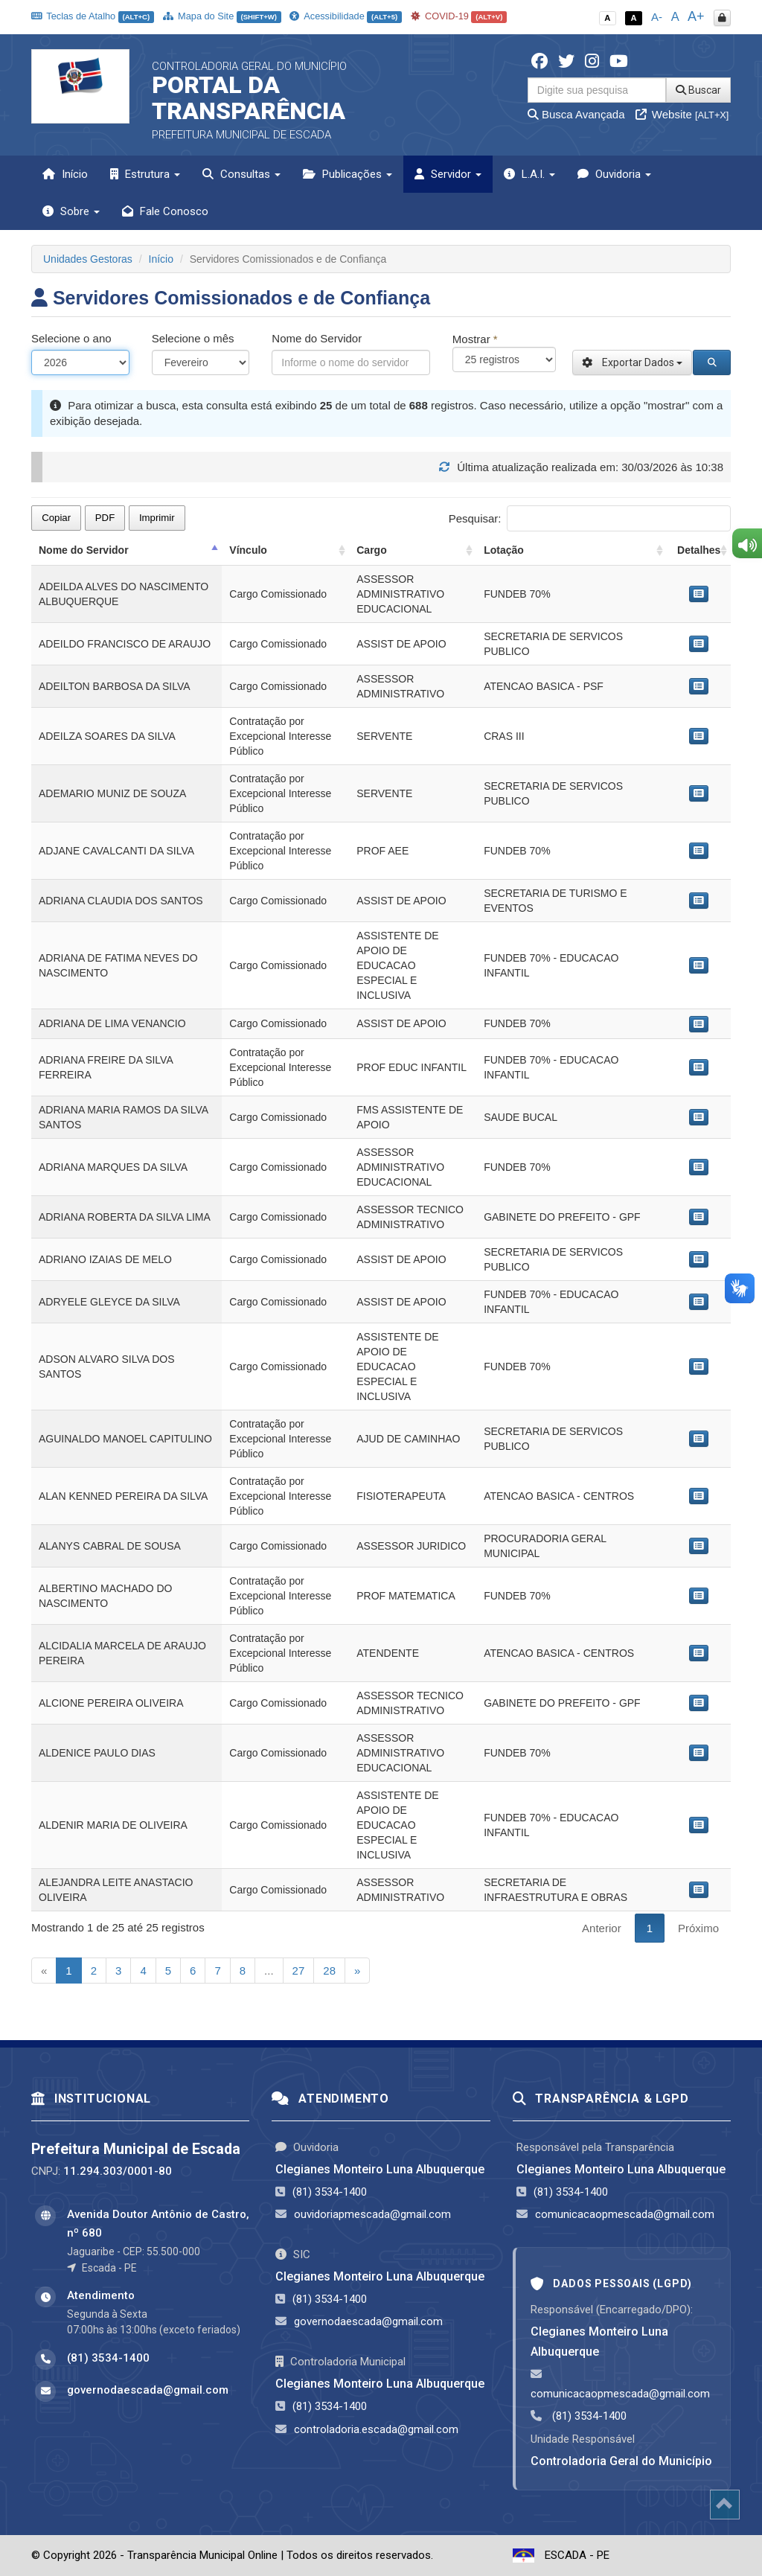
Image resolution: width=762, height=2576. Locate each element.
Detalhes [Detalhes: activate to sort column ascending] (698, 550)
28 (329, 1970)
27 (298, 1970)
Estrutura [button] (145, 174)
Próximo (698, 1928)
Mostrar (475, 339)
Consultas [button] (241, 174)
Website (682, 114)
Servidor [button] (447, 174)
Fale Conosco (165, 211)
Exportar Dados (632, 362)
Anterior (601, 1928)
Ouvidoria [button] (614, 174)
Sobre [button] (71, 211)
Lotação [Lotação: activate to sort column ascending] (504, 550)
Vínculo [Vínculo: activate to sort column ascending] (248, 550)
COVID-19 (459, 16)
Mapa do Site (222, 16)
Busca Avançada (576, 114)
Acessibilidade (345, 16)
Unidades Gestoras (87, 259)
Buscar (698, 90)
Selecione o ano (71, 338)
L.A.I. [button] (529, 174)
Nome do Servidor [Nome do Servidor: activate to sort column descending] (84, 550)
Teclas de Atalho (92, 16)
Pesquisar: (590, 518)
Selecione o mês (193, 338)
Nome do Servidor (317, 338)
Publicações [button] (347, 174)
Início (65, 174)
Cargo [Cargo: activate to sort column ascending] (371, 550)
